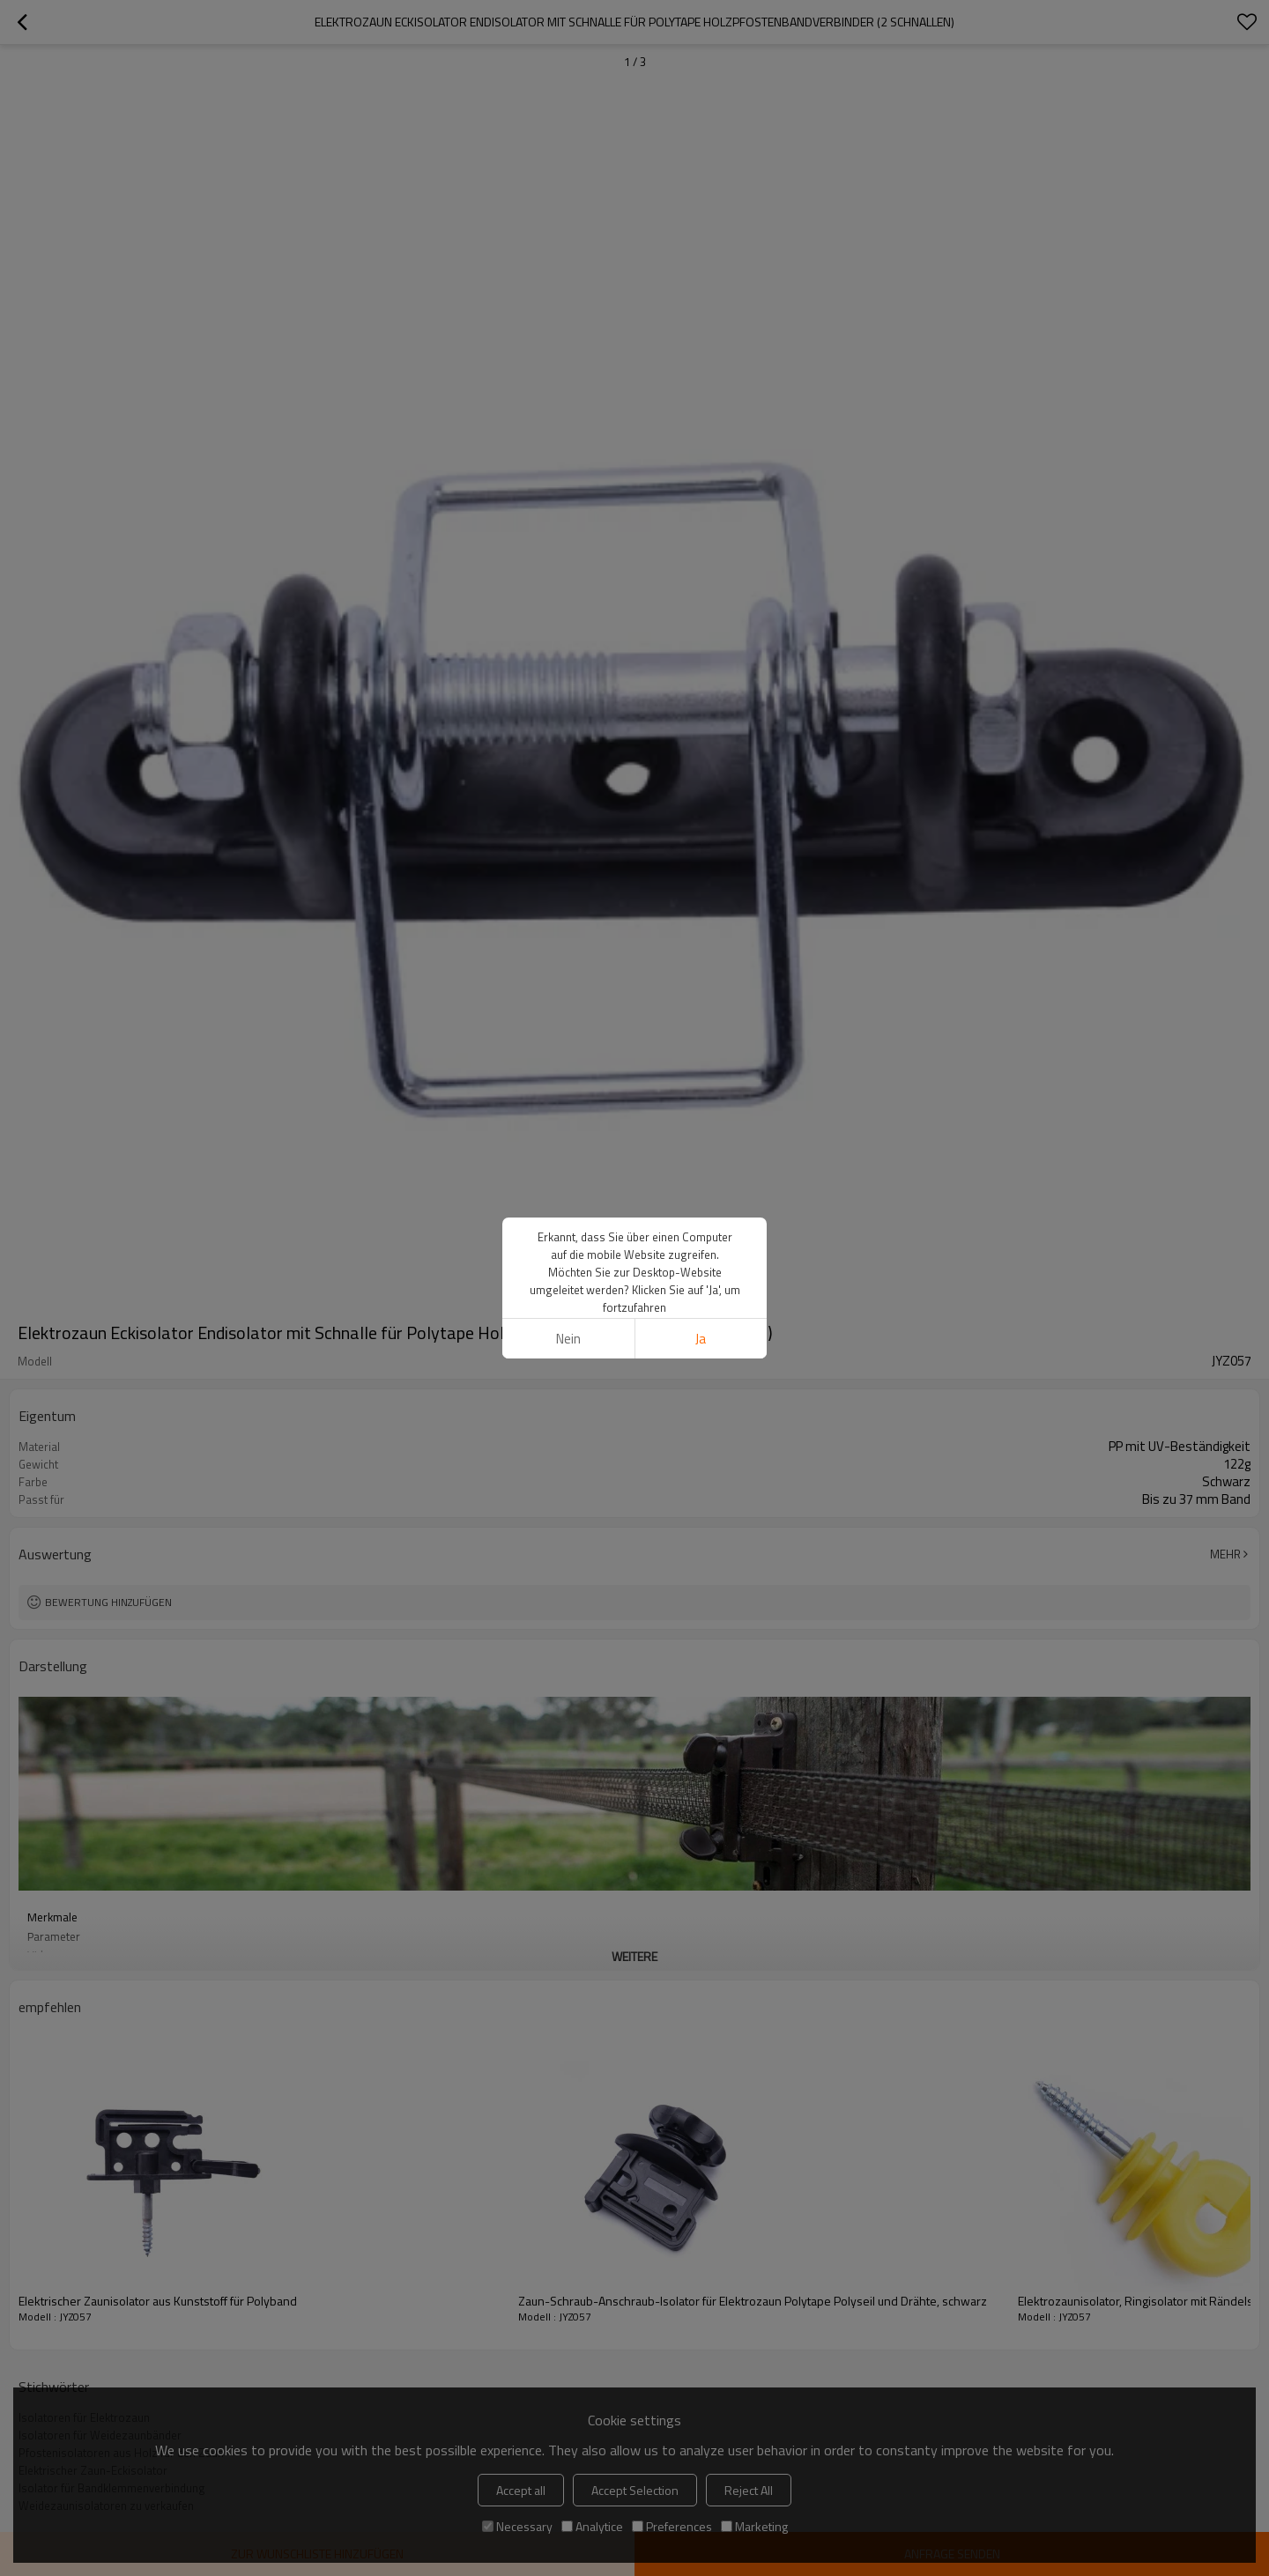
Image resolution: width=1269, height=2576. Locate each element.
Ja (700, 1339)
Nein (568, 1339)
